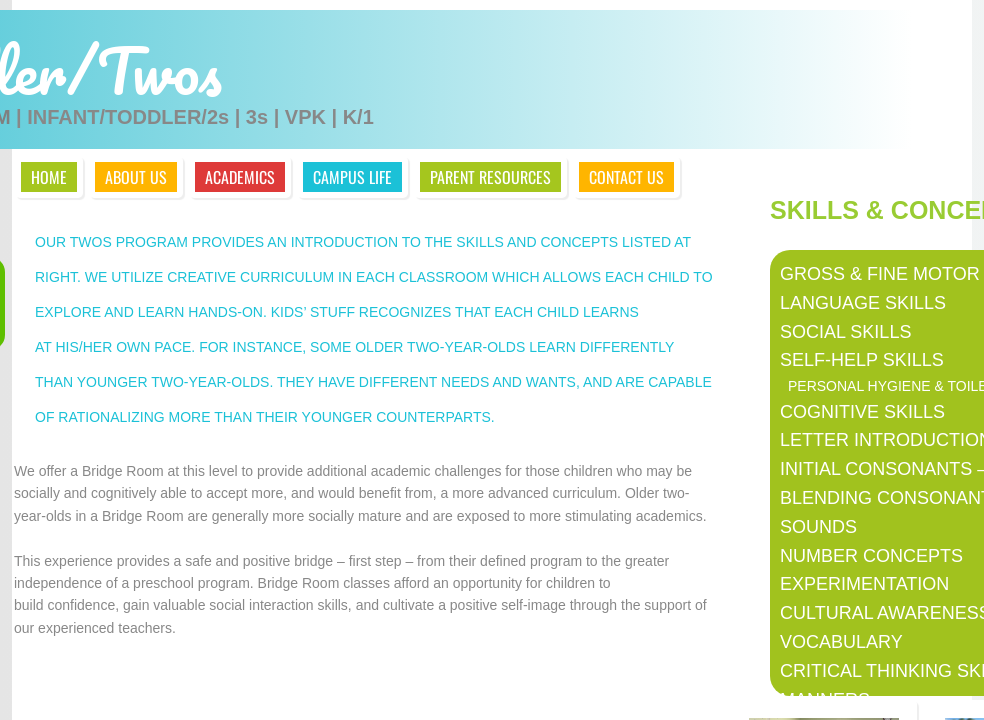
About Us (136, 177)
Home (49, 177)
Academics (240, 177)
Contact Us (626, 177)
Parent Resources (490, 177)
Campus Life (352, 177)
